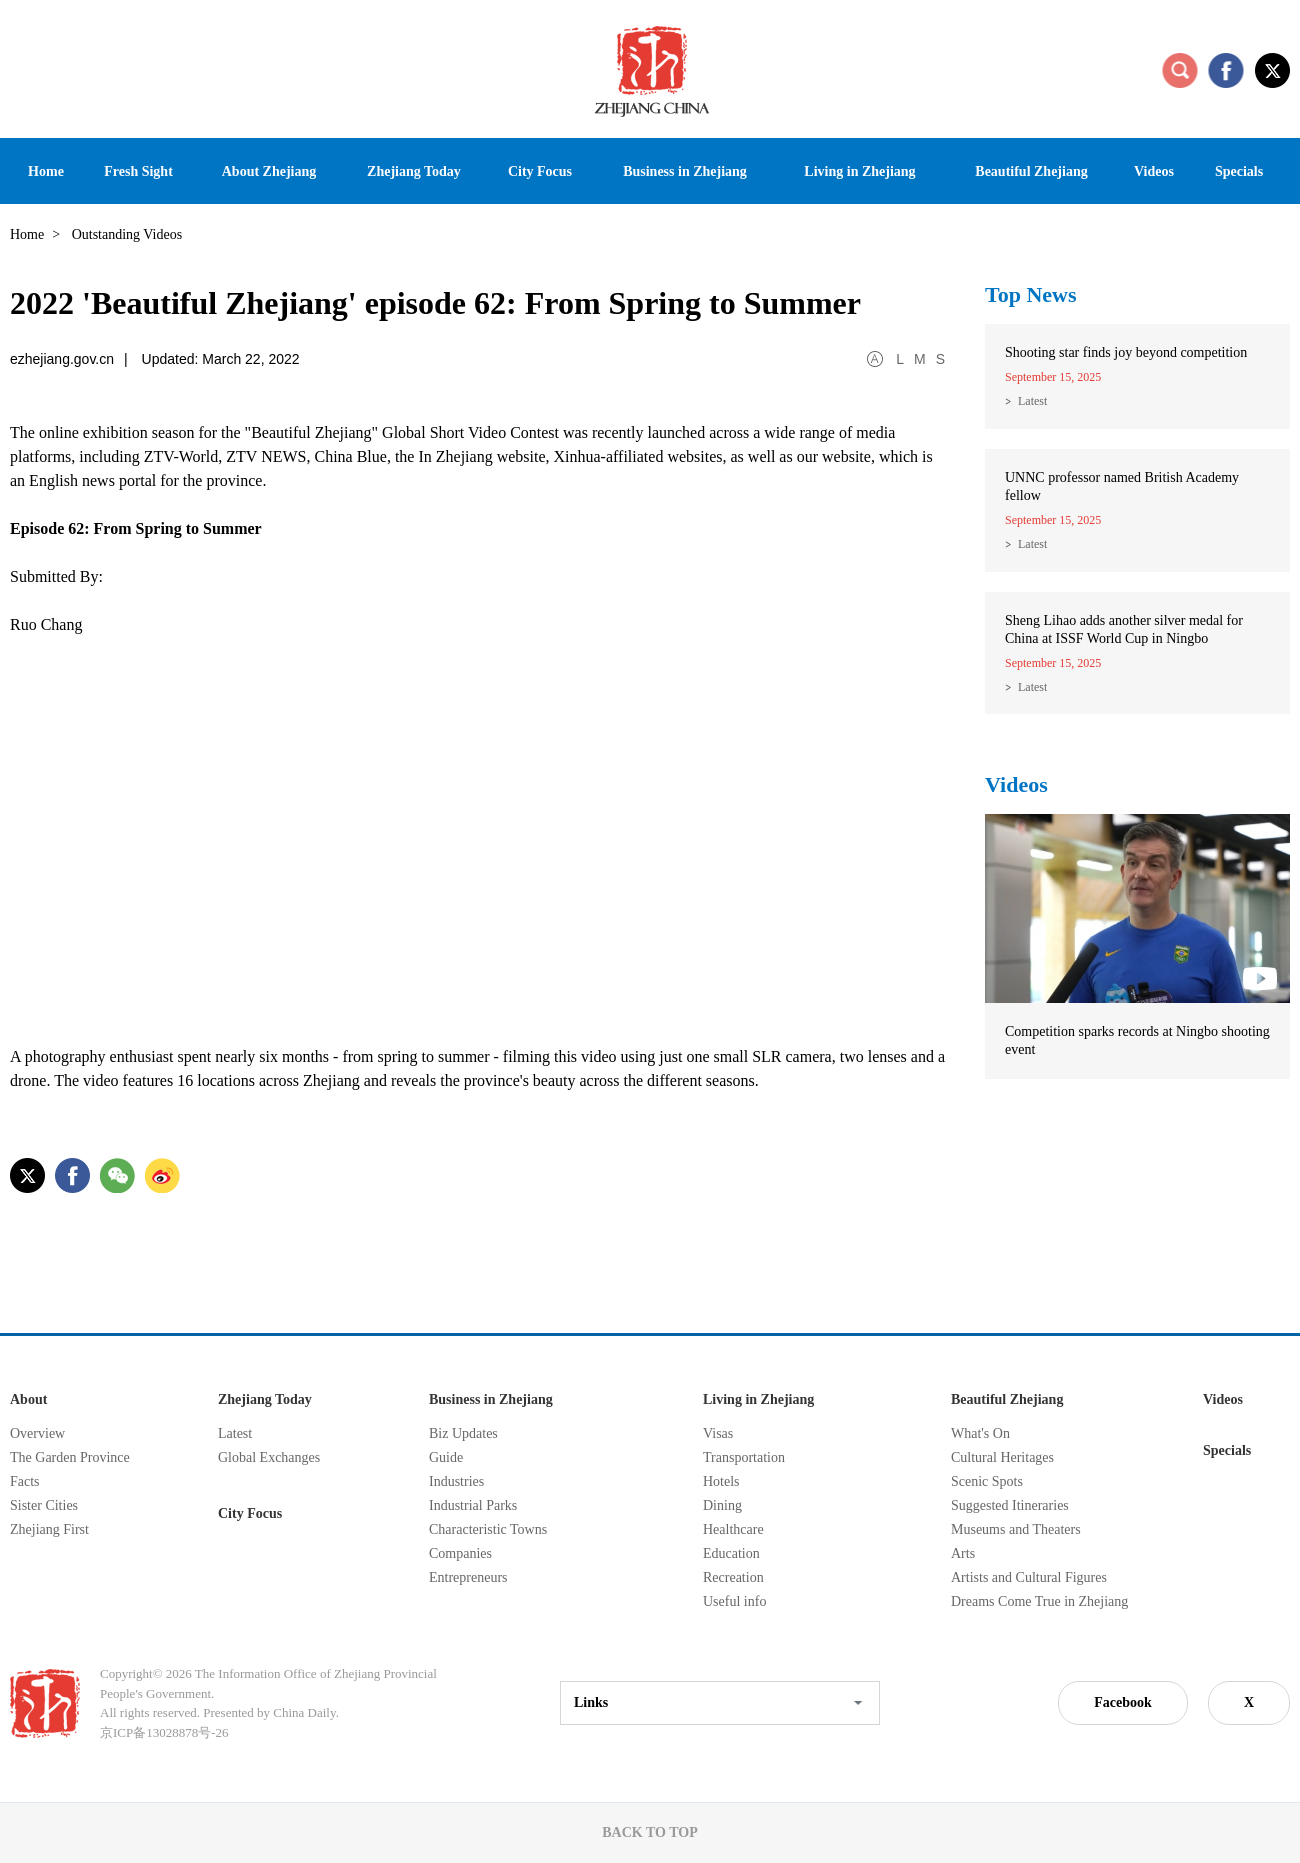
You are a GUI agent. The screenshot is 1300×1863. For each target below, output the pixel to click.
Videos (1016, 784)
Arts (963, 1553)
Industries (456, 1481)
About (28, 1399)
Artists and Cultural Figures (1029, 1577)
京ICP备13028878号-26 (164, 1732)
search (1180, 70)
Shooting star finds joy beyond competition (1126, 352)
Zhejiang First (49, 1529)
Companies (460, 1553)
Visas (718, 1433)
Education (731, 1553)
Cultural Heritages (1002, 1457)
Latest (1032, 401)
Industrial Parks (473, 1505)
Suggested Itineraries (1010, 1505)
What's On (980, 1433)
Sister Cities (44, 1505)
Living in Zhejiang (758, 1399)
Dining (722, 1505)
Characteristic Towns (488, 1529)
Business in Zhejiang (491, 1399)
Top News (1031, 294)
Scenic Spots (987, 1481)
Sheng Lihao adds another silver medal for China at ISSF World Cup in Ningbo (1124, 629)
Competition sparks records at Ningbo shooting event (1137, 1040)
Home (27, 234)
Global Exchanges (269, 1457)
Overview (37, 1433)
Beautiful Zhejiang (1007, 1399)
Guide (446, 1457)
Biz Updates (463, 1433)
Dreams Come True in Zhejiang (1039, 1601)
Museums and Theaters (1016, 1529)
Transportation (744, 1457)
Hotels (721, 1481)
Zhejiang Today (265, 1399)
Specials (1227, 1450)
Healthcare (733, 1529)
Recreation (733, 1577)
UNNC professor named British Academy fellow (1122, 486)
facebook (1226, 70)
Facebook (1123, 1702)
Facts (25, 1481)
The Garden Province (70, 1457)
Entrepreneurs (468, 1577)
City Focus (250, 1513)
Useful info (734, 1601)
